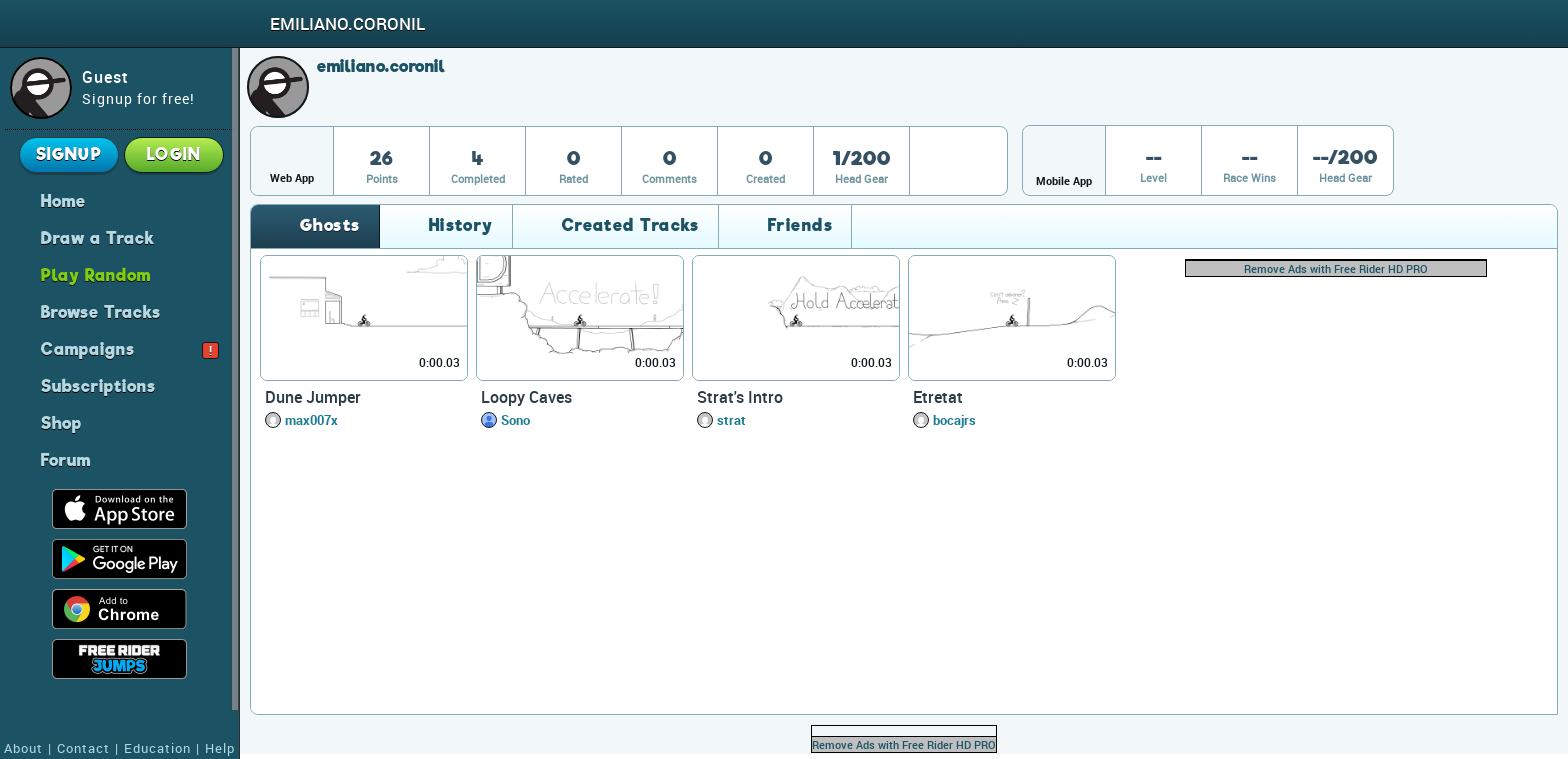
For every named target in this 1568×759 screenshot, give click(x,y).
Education (157, 748)
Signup (69, 154)
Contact (83, 748)
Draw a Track (98, 237)
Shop (61, 422)
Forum (66, 459)
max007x (311, 420)
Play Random (96, 274)
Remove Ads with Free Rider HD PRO (1336, 268)
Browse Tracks (101, 311)
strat (731, 420)
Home (63, 200)
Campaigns (130, 348)
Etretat (938, 397)
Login (174, 154)
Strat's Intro (740, 397)
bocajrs (954, 420)
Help (220, 748)
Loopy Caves (526, 397)
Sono (515, 420)
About (23, 748)
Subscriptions (98, 385)
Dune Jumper (313, 397)
